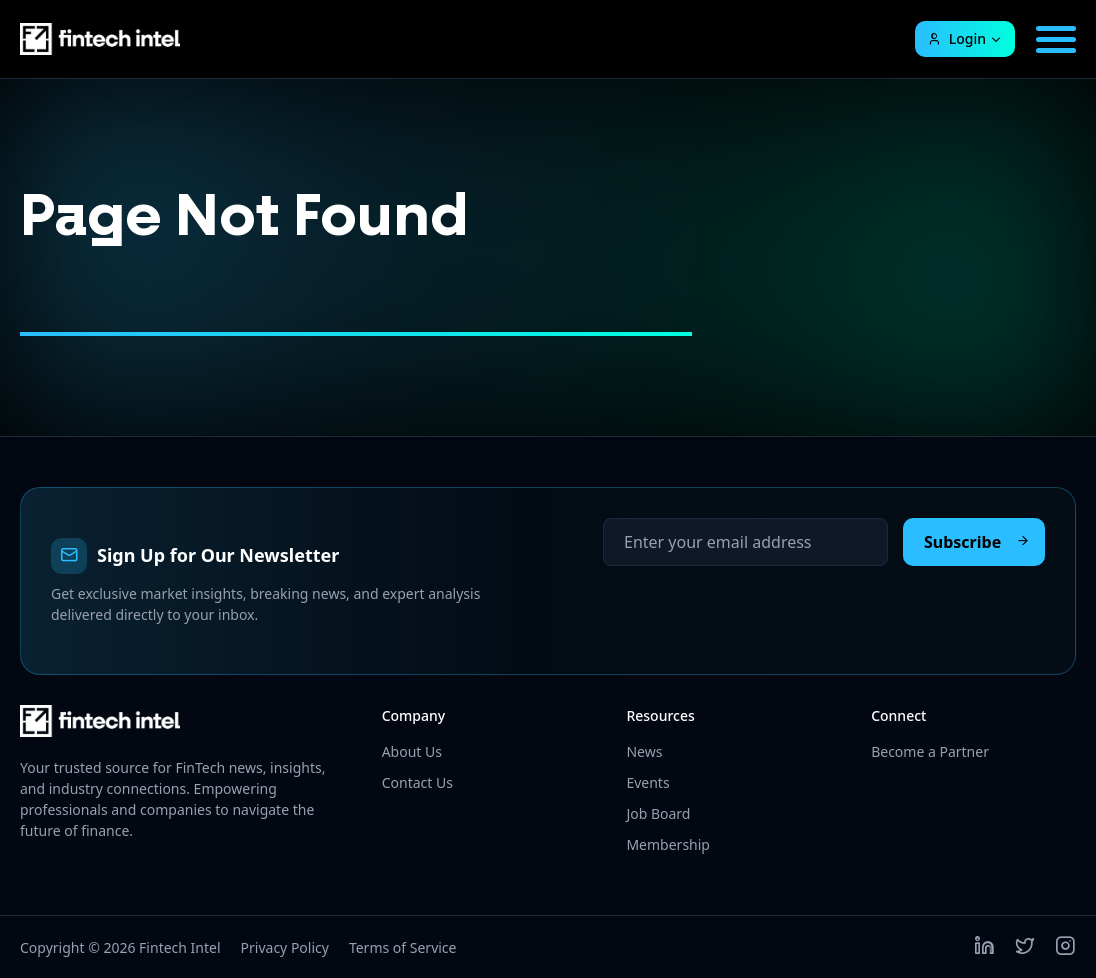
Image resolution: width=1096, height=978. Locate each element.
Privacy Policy (285, 947)
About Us (412, 751)
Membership (668, 844)
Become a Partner (930, 751)
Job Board (658, 813)
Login (956, 38)
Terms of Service (403, 947)
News (644, 751)
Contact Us (417, 782)
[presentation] (755, 605)
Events (647, 782)
